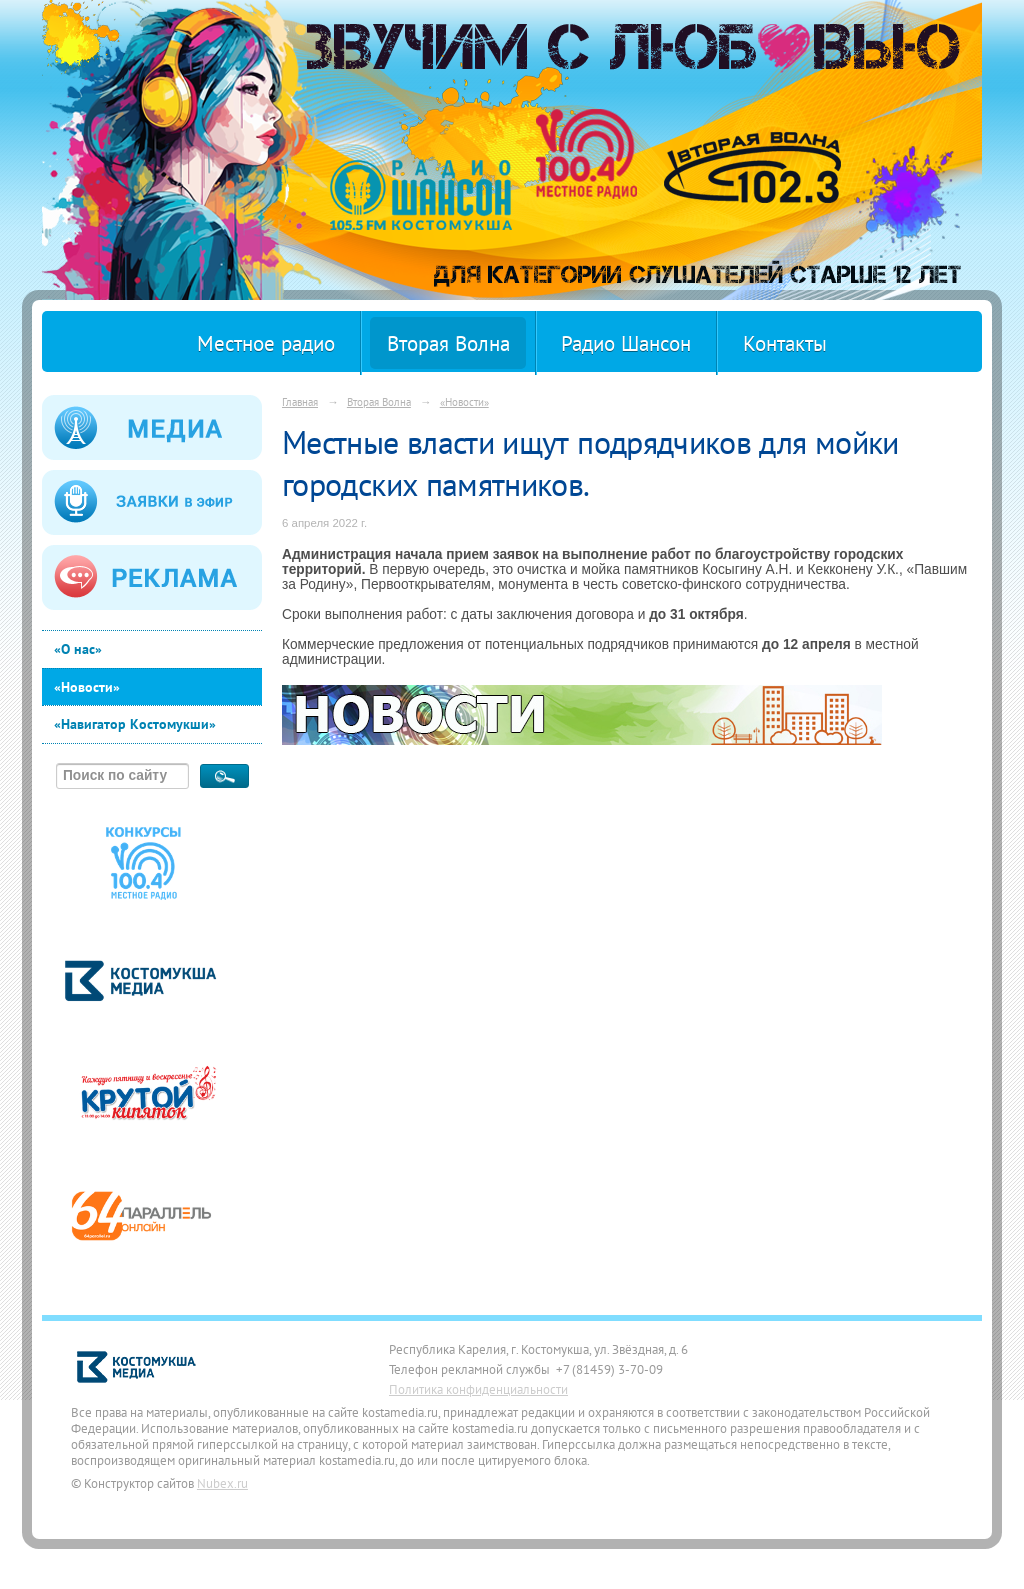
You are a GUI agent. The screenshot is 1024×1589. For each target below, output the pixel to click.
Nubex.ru (222, 1483)
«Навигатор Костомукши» (135, 724)
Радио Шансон (626, 343)
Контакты (785, 343)
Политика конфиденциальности (478, 1389)
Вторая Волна (448, 343)
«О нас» (78, 649)
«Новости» (87, 687)
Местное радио (266, 343)
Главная (300, 401)
